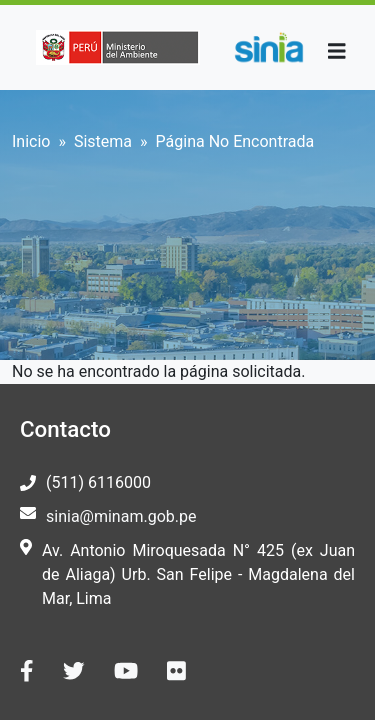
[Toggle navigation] (337, 51)
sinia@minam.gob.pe (121, 516)
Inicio (31, 141)
